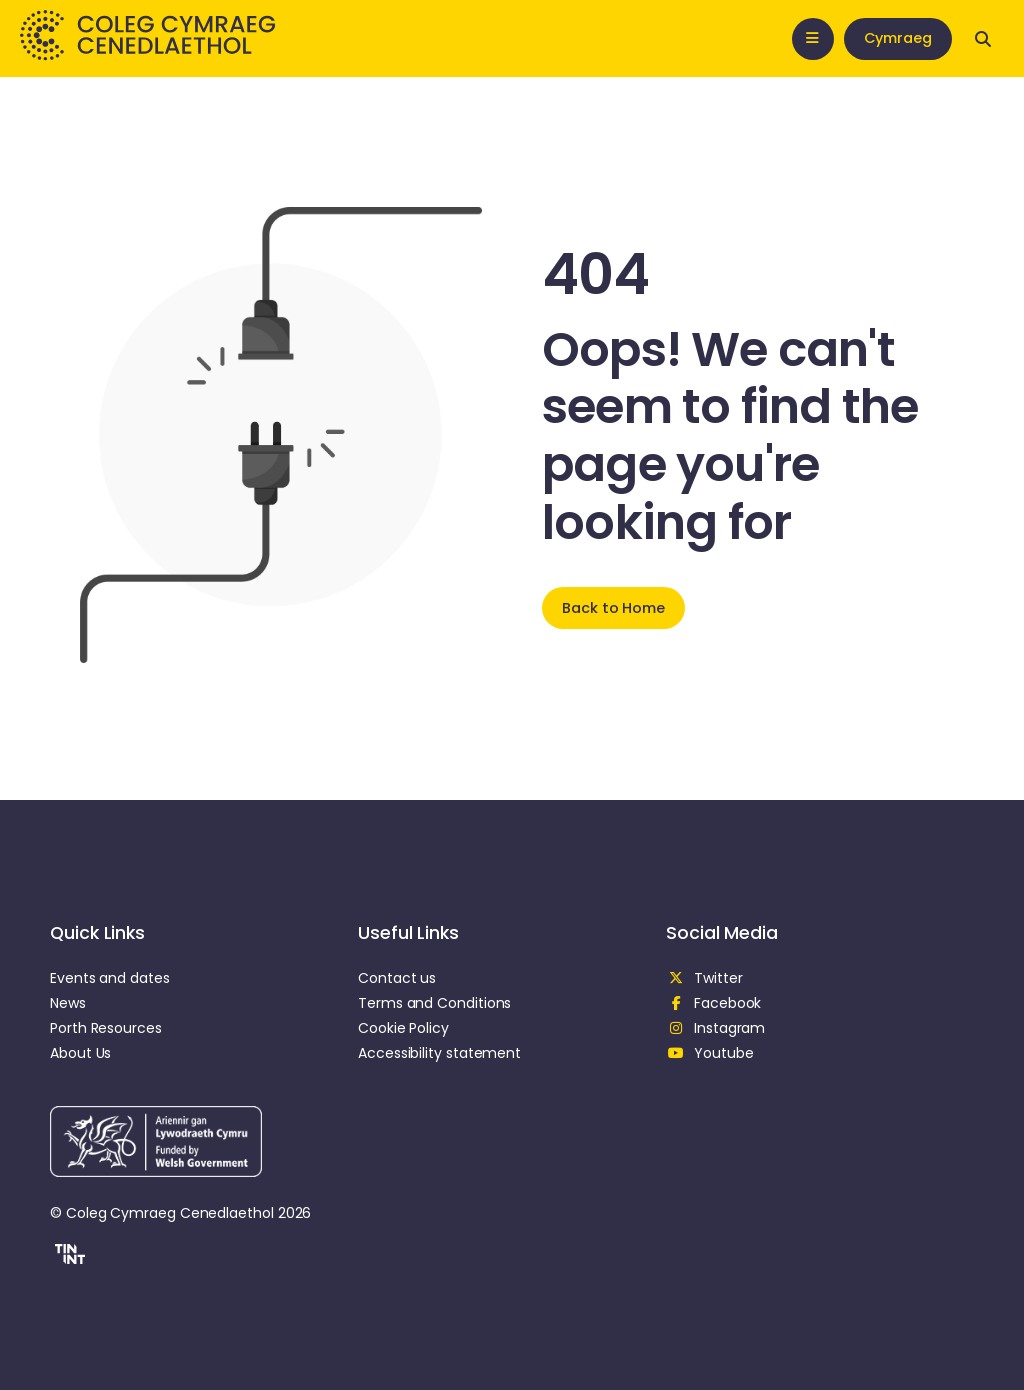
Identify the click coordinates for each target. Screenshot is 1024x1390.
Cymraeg (898, 38)
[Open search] (983, 39)
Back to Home (613, 608)
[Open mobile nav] (813, 39)
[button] (67, 1257)
